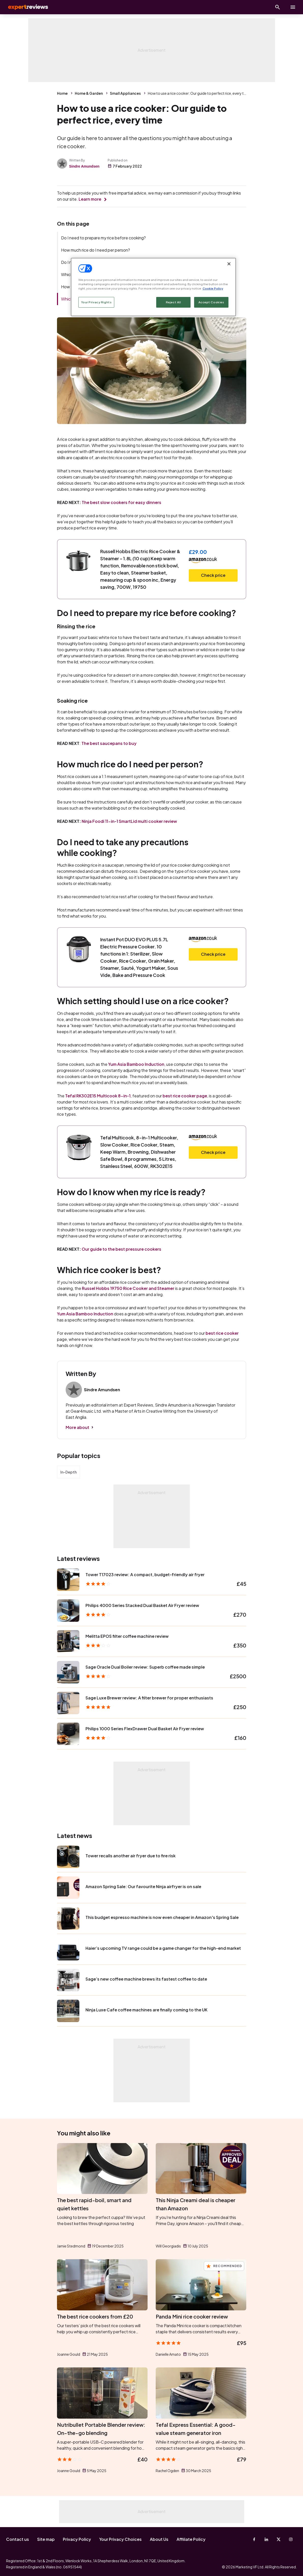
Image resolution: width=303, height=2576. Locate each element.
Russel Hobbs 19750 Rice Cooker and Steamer (128, 1288)
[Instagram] (291, 2539)
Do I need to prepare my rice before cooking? (103, 237)
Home (62, 93)
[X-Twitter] (278, 2539)
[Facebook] (254, 2539)
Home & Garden (89, 93)
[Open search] (277, 7)
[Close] (229, 263)
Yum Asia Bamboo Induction (136, 1064)
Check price (213, 576)
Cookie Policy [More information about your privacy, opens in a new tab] (213, 288)
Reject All (173, 302)
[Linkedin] (266, 2539)
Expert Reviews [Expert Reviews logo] (25, 7)
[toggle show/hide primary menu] (293, 7)
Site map (46, 2539)
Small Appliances (125, 93)
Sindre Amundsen (84, 166)
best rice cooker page (185, 1095)
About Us (159, 2539)
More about (77, 1427)
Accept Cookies (211, 302)
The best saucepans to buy (109, 743)
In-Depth (68, 1472)
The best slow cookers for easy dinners (121, 502)
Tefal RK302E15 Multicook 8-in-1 (98, 1095)
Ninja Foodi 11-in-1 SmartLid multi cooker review (129, 821)
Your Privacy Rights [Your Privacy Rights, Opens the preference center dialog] (96, 302)
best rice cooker (222, 1333)
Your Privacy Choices (120, 2539)
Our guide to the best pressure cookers (121, 1249)
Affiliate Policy (191, 2539)
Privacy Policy (77, 2539)
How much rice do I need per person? (95, 250)
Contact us (17, 2539)
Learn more (90, 199)
